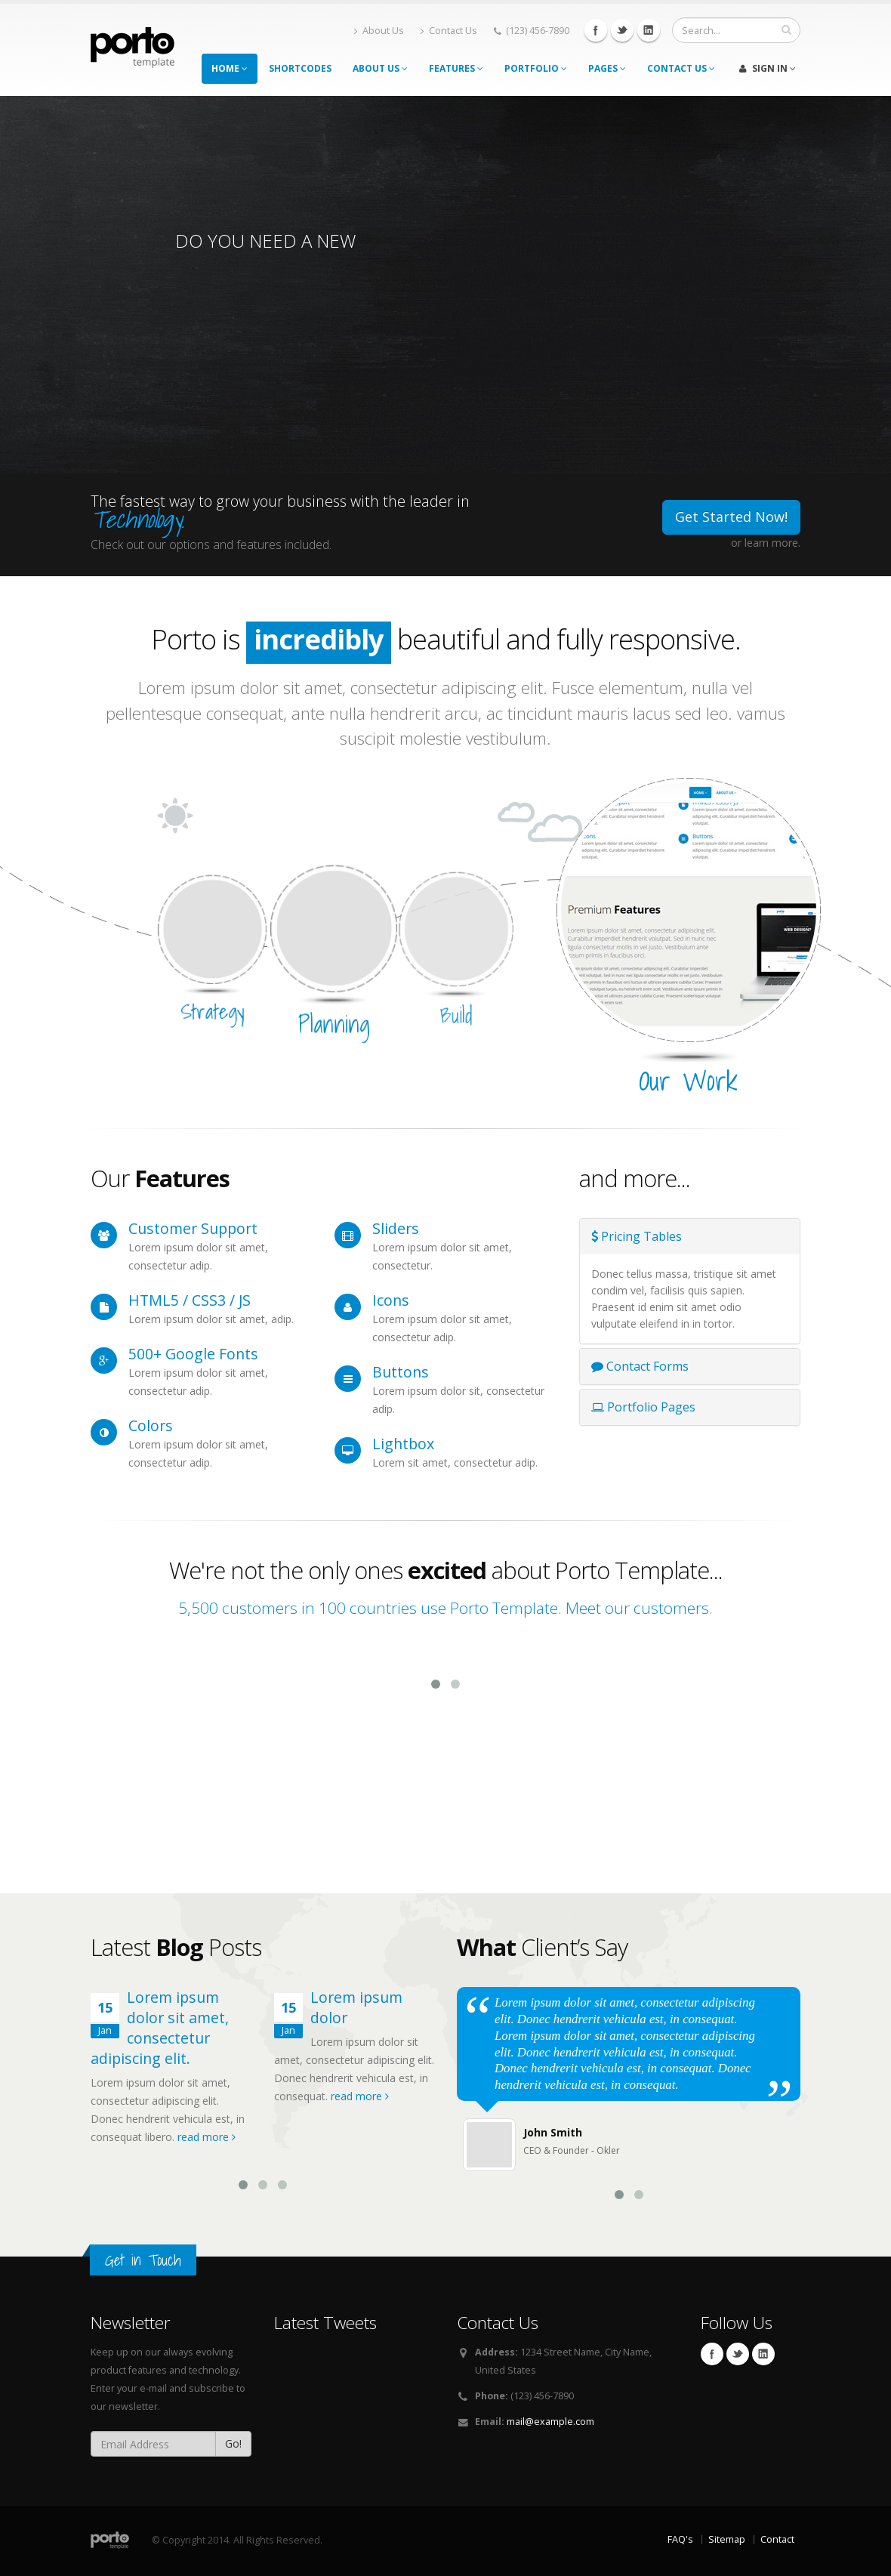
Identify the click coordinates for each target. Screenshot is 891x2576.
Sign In (767, 68)
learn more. (772, 542)
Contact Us (449, 30)
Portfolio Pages (643, 1407)
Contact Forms (640, 1366)
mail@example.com (550, 2421)
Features (456, 68)
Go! (233, 2443)
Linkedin (648, 30)
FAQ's (680, 2539)
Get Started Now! (731, 516)
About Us (379, 30)
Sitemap (726, 2539)
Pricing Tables (636, 1236)
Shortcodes (300, 68)
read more (206, 2137)
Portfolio (535, 68)
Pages (607, 68)
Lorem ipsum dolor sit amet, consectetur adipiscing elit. (160, 2028)
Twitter (622, 30)
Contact (777, 2539)
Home (229, 68)
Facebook (595, 30)
